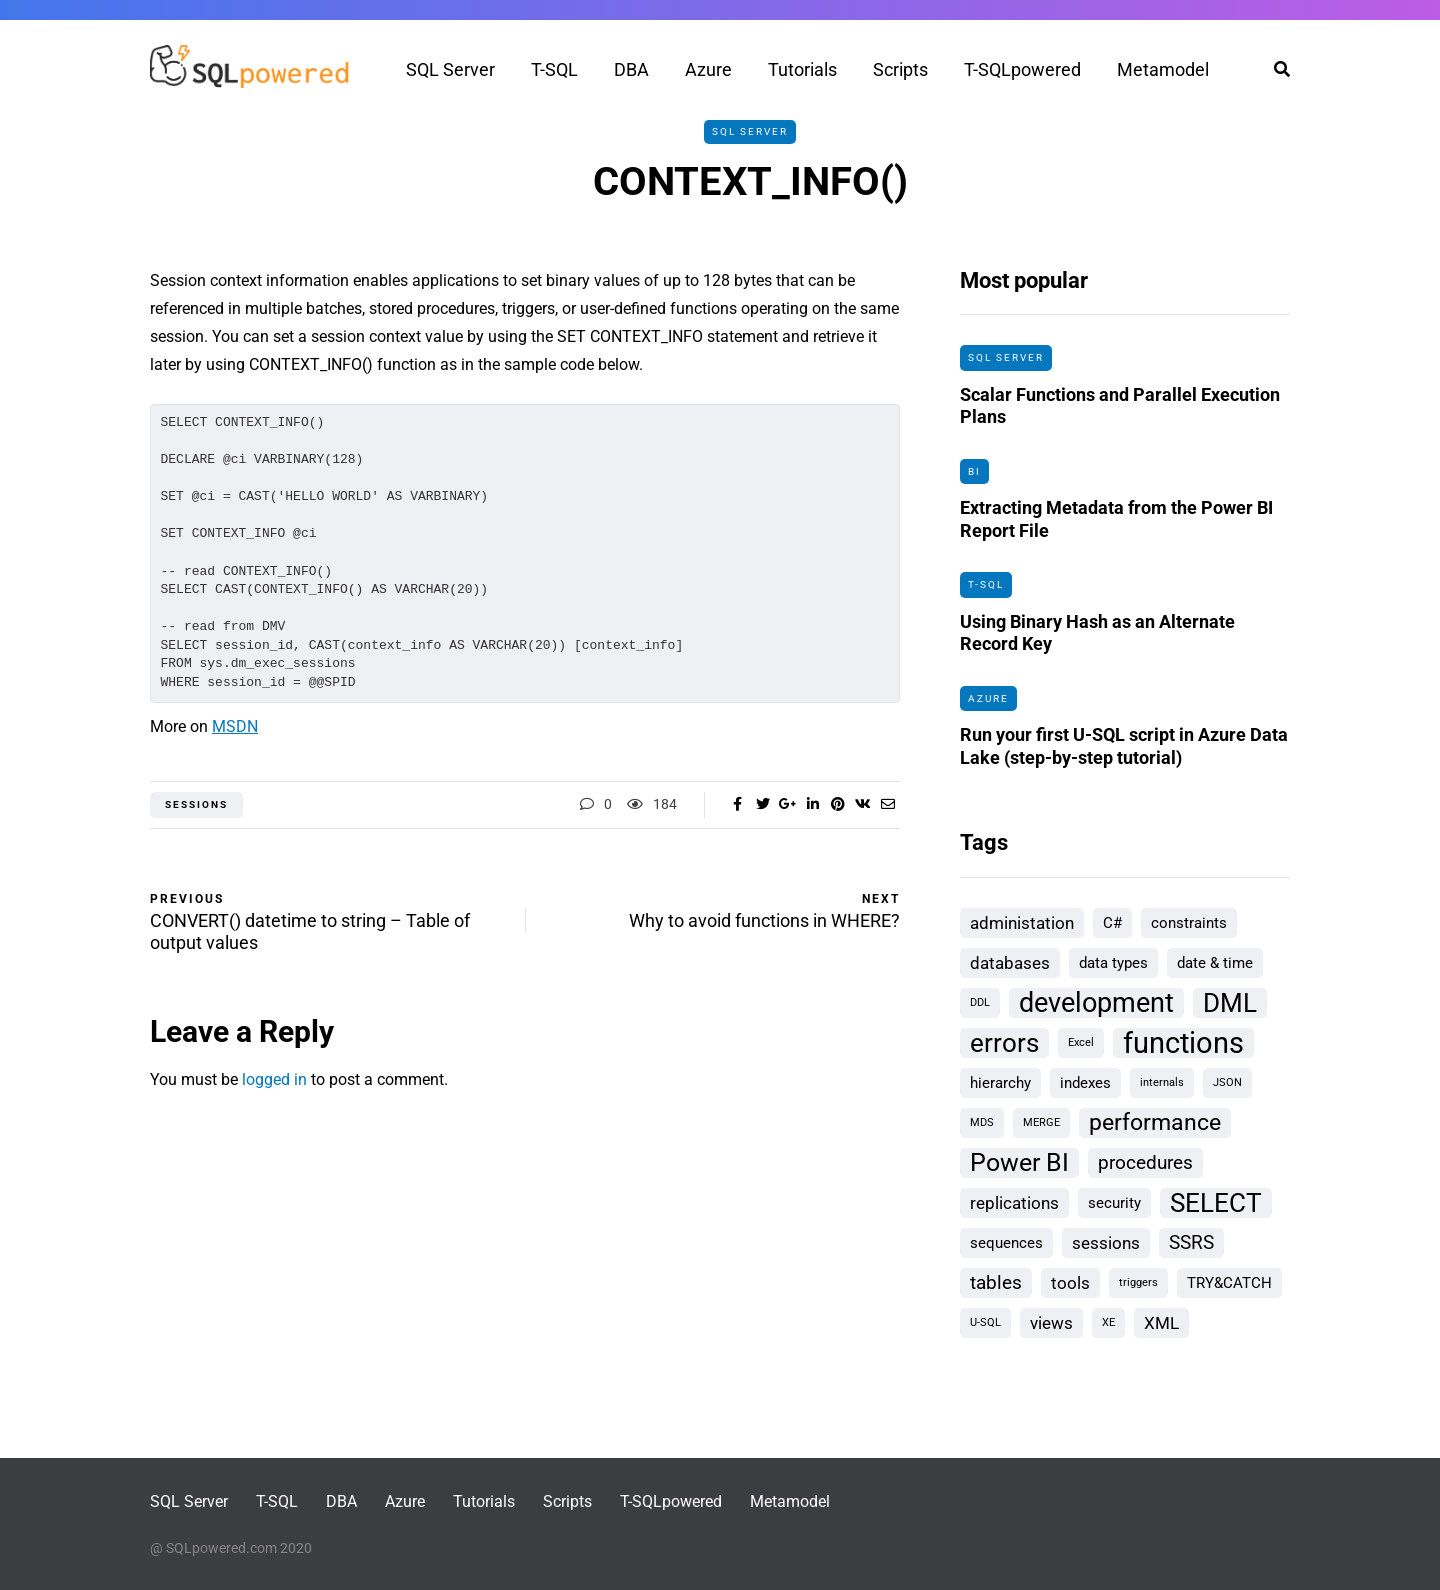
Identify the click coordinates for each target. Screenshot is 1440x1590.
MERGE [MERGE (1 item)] (1041, 1122)
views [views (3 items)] (1051, 1323)
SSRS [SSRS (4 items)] (1191, 1242)
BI (974, 471)
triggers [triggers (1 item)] (1138, 1282)
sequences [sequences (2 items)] (1006, 1243)
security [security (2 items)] (1114, 1203)
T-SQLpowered (1022, 69)
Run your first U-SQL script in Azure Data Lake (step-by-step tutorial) (1124, 750)
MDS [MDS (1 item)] (982, 1122)
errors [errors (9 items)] (1004, 1043)
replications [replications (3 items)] (1014, 1203)
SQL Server (450, 69)
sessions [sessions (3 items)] (1106, 1243)
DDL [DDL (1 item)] (980, 1002)
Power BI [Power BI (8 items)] (1019, 1162)
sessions (196, 804)
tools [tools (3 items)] (1070, 1283)
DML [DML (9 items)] (1230, 1003)
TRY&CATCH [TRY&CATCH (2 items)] (1229, 1283)
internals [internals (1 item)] (1162, 1082)
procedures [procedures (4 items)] (1145, 1162)
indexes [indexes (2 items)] (1085, 1083)
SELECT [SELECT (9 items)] (1216, 1203)
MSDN (235, 726)
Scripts (900, 69)
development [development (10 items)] (1096, 1003)
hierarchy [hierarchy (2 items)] (1000, 1083)
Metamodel (1163, 69)
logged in (274, 1079)
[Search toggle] (1274, 69)
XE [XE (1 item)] (1108, 1322)
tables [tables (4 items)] (996, 1282)
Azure (708, 69)
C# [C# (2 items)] (1112, 923)
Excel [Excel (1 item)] (1081, 1042)
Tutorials (802, 69)
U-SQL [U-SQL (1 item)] (985, 1322)
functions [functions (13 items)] (1183, 1043)
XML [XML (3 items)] (1161, 1323)
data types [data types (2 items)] (1113, 963)
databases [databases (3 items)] (1010, 963)
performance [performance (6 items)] (1155, 1122)
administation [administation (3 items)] (1022, 923)
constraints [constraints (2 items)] (1189, 923)
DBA (631, 69)
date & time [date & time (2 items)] (1215, 963)
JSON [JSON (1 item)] (1227, 1082)
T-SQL (554, 69)
